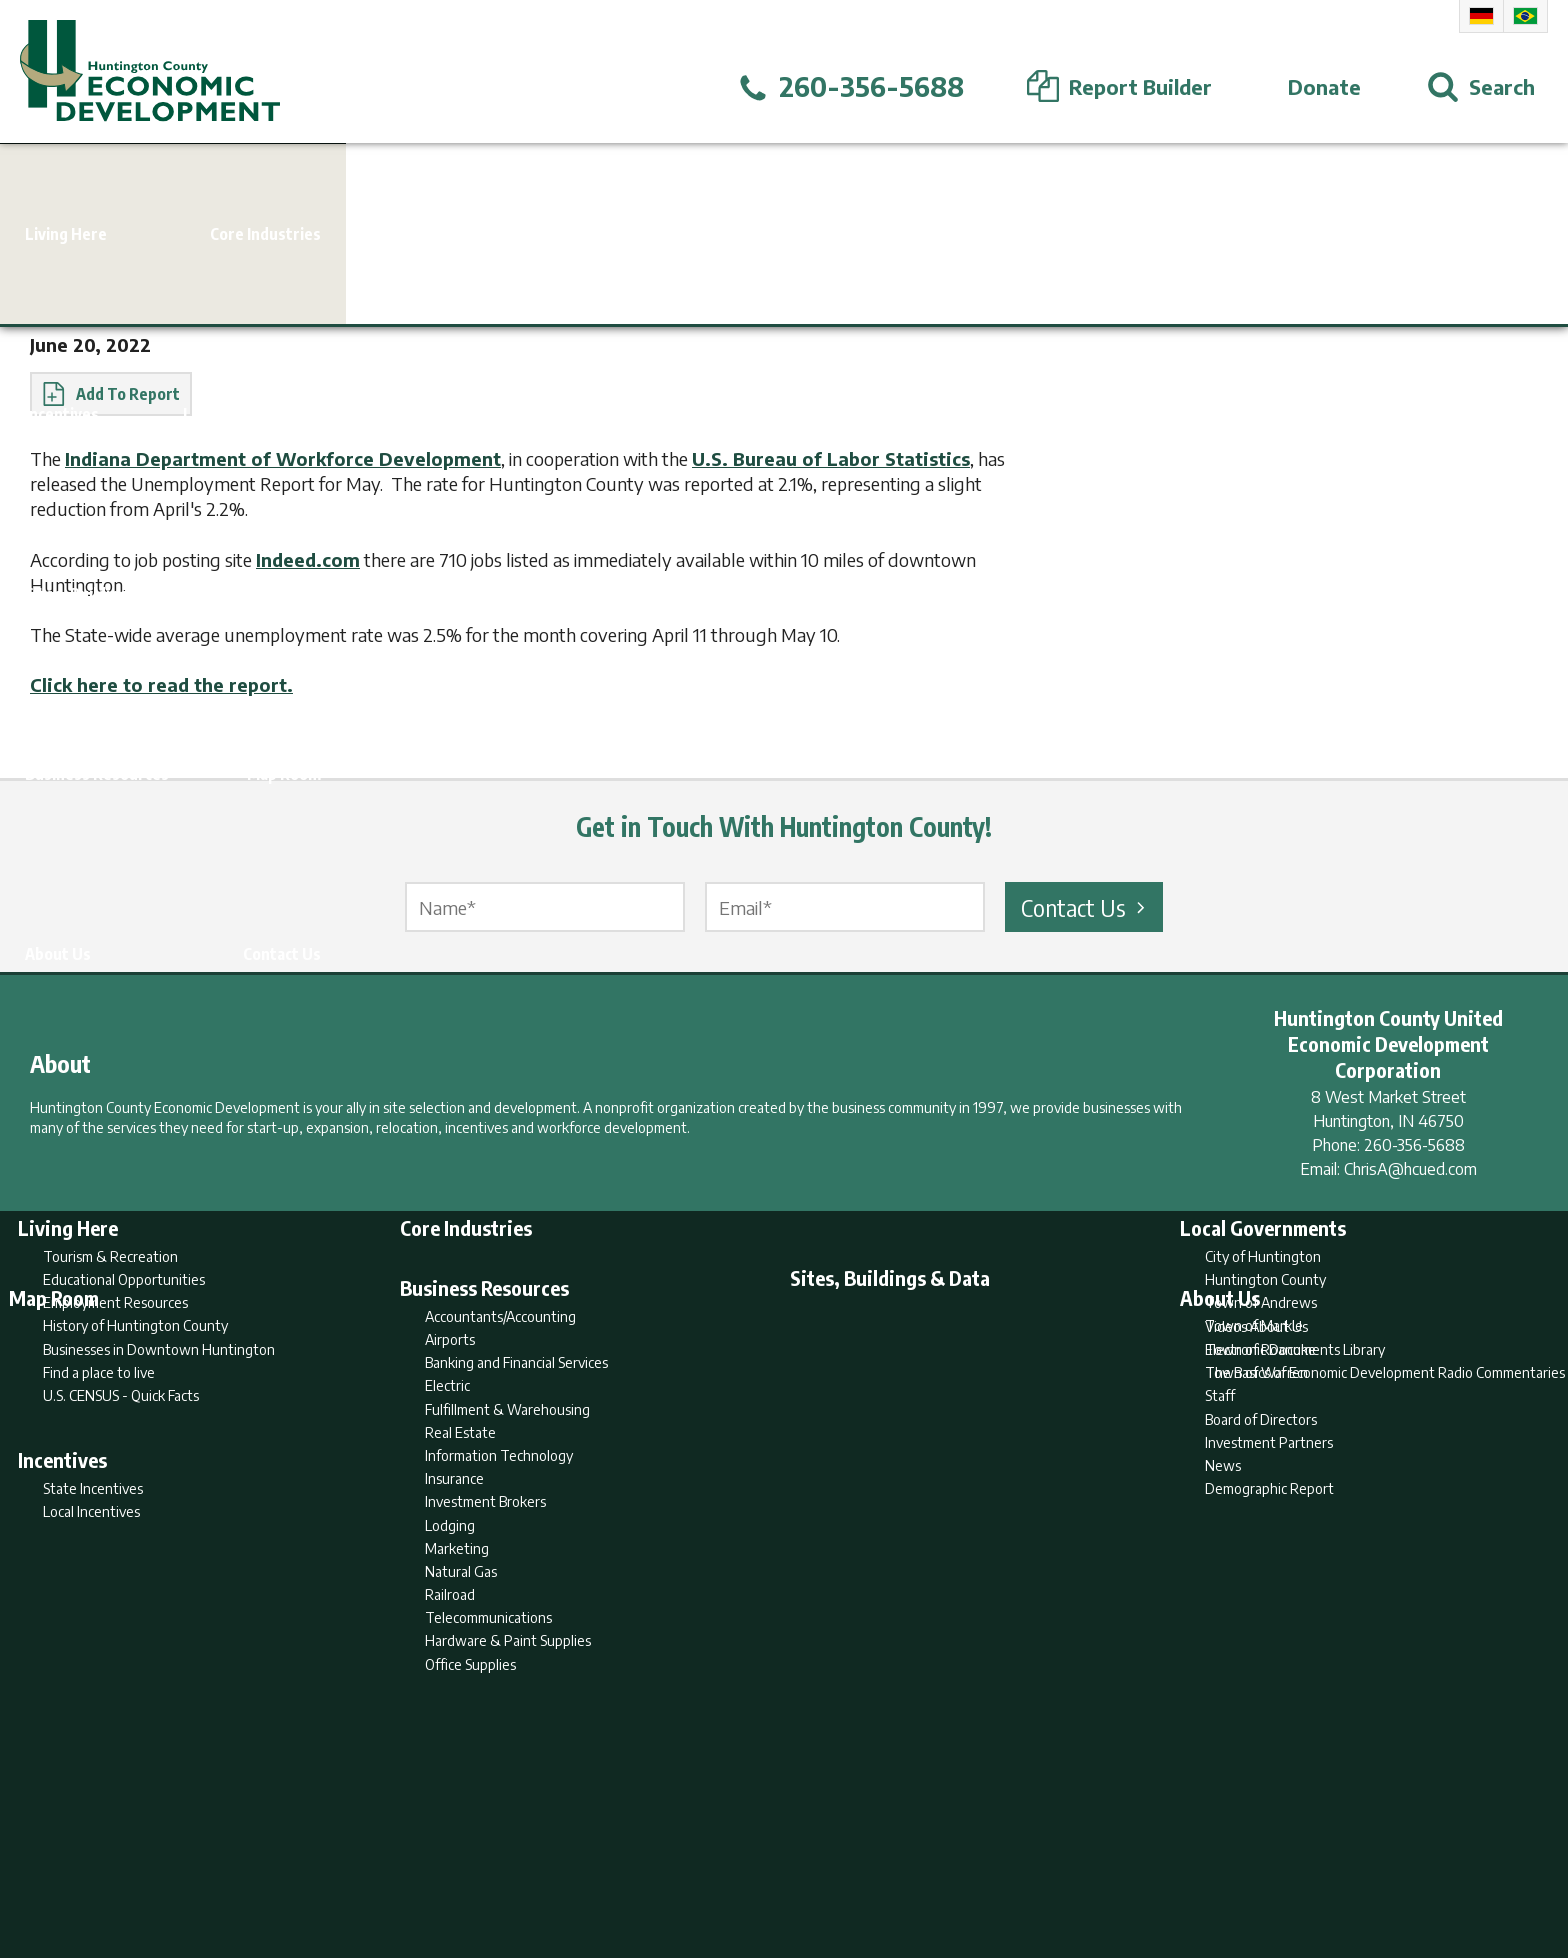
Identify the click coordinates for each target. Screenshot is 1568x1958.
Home (617, 1865)
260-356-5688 (1414, 1145)
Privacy (871, 1865)
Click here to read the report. (161, 684)
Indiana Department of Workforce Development (283, 458)
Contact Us (1086, 907)
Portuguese (1525, 16)
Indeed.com (308, 559)
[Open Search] (1481, 87)
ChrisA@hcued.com (1410, 1169)
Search (682, 1865)
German (1481, 16)
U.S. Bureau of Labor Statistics (831, 458)
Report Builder (775, 1865)
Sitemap (944, 1865)
